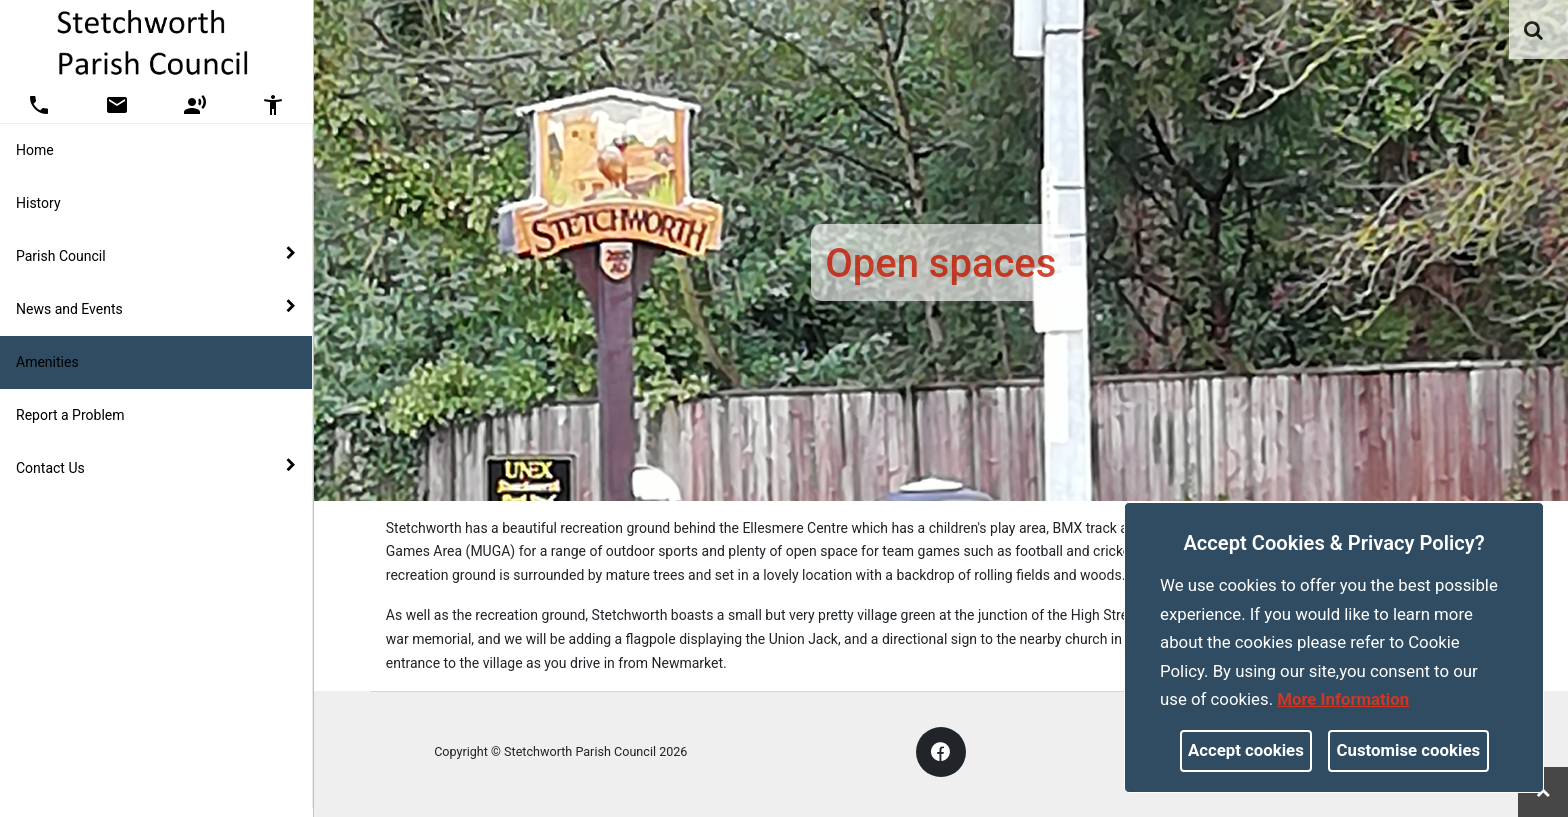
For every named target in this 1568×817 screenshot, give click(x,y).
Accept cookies (1246, 750)
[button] (1535, 32)
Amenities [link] (47, 362)
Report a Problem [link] (70, 415)
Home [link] (35, 150)
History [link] (38, 203)
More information (1343, 699)
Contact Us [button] (156, 467)
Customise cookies (1409, 750)
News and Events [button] (156, 308)
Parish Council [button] (156, 255)
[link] (1533, 30)
